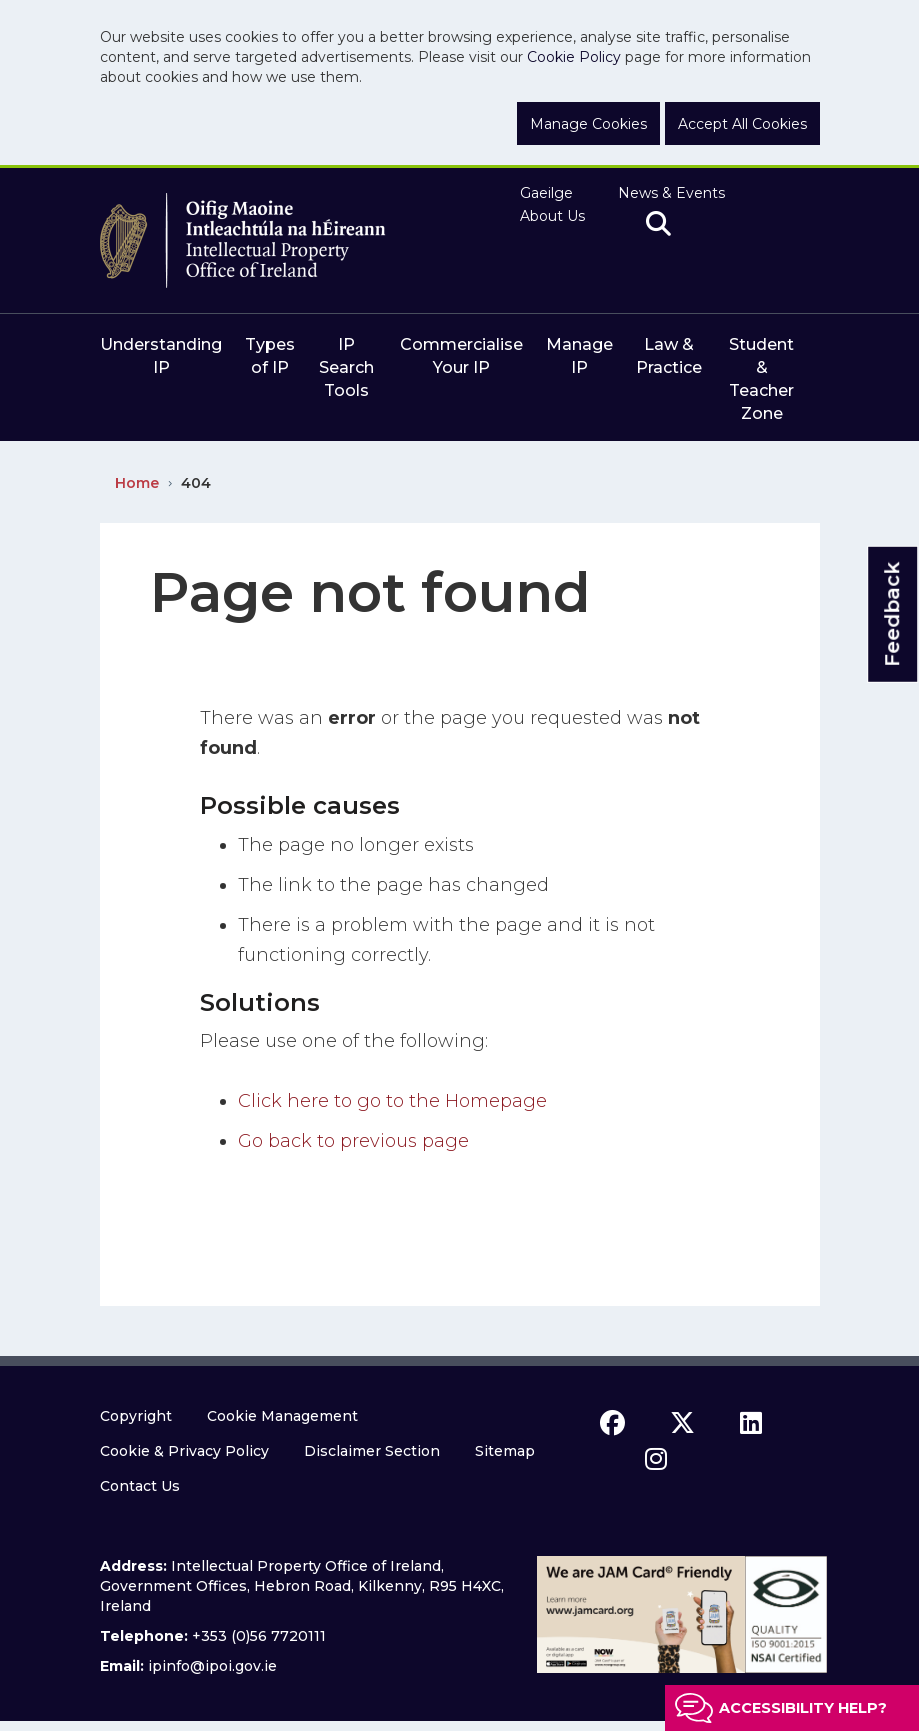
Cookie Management (282, 1416)
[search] (658, 225)
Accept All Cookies (742, 124)
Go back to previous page (353, 1141)
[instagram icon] (656, 1459)
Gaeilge (546, 193)
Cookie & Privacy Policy (184, 1451)
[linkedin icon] (751, 1423)
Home (137, 483)
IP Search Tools (346, 367)
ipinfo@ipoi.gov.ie (212, 1666)
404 (196, 483)
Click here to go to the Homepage (392, 1101)
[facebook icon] (612, 1423)
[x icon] (682, 1423)
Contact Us (140, 1486)
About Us (552, 216)
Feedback (892, 613)
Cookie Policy (574, 57)
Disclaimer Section (372, 1451)
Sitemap (505, 1451)
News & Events (671, 193)
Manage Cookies (588, 124)
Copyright (136, 1416)
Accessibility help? (803, 1708)
